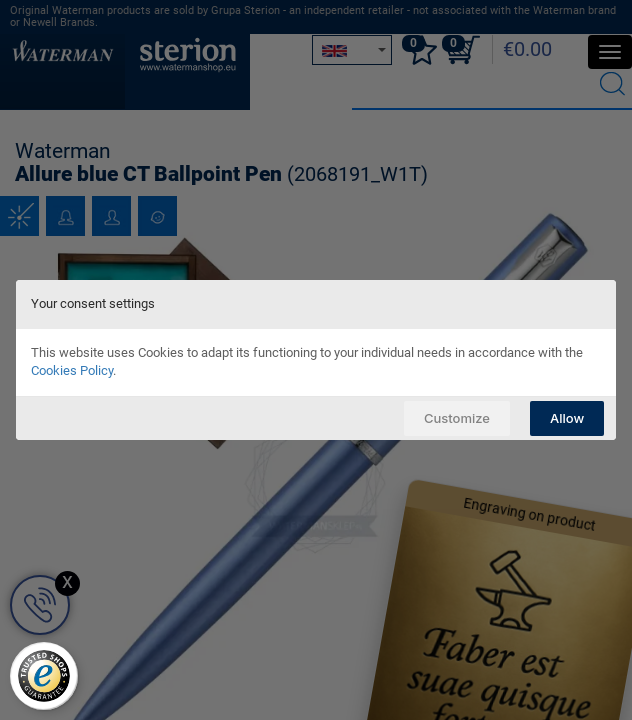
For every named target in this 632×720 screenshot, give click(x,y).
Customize (457, 418)
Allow (567, 418)
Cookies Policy (72, 370)
